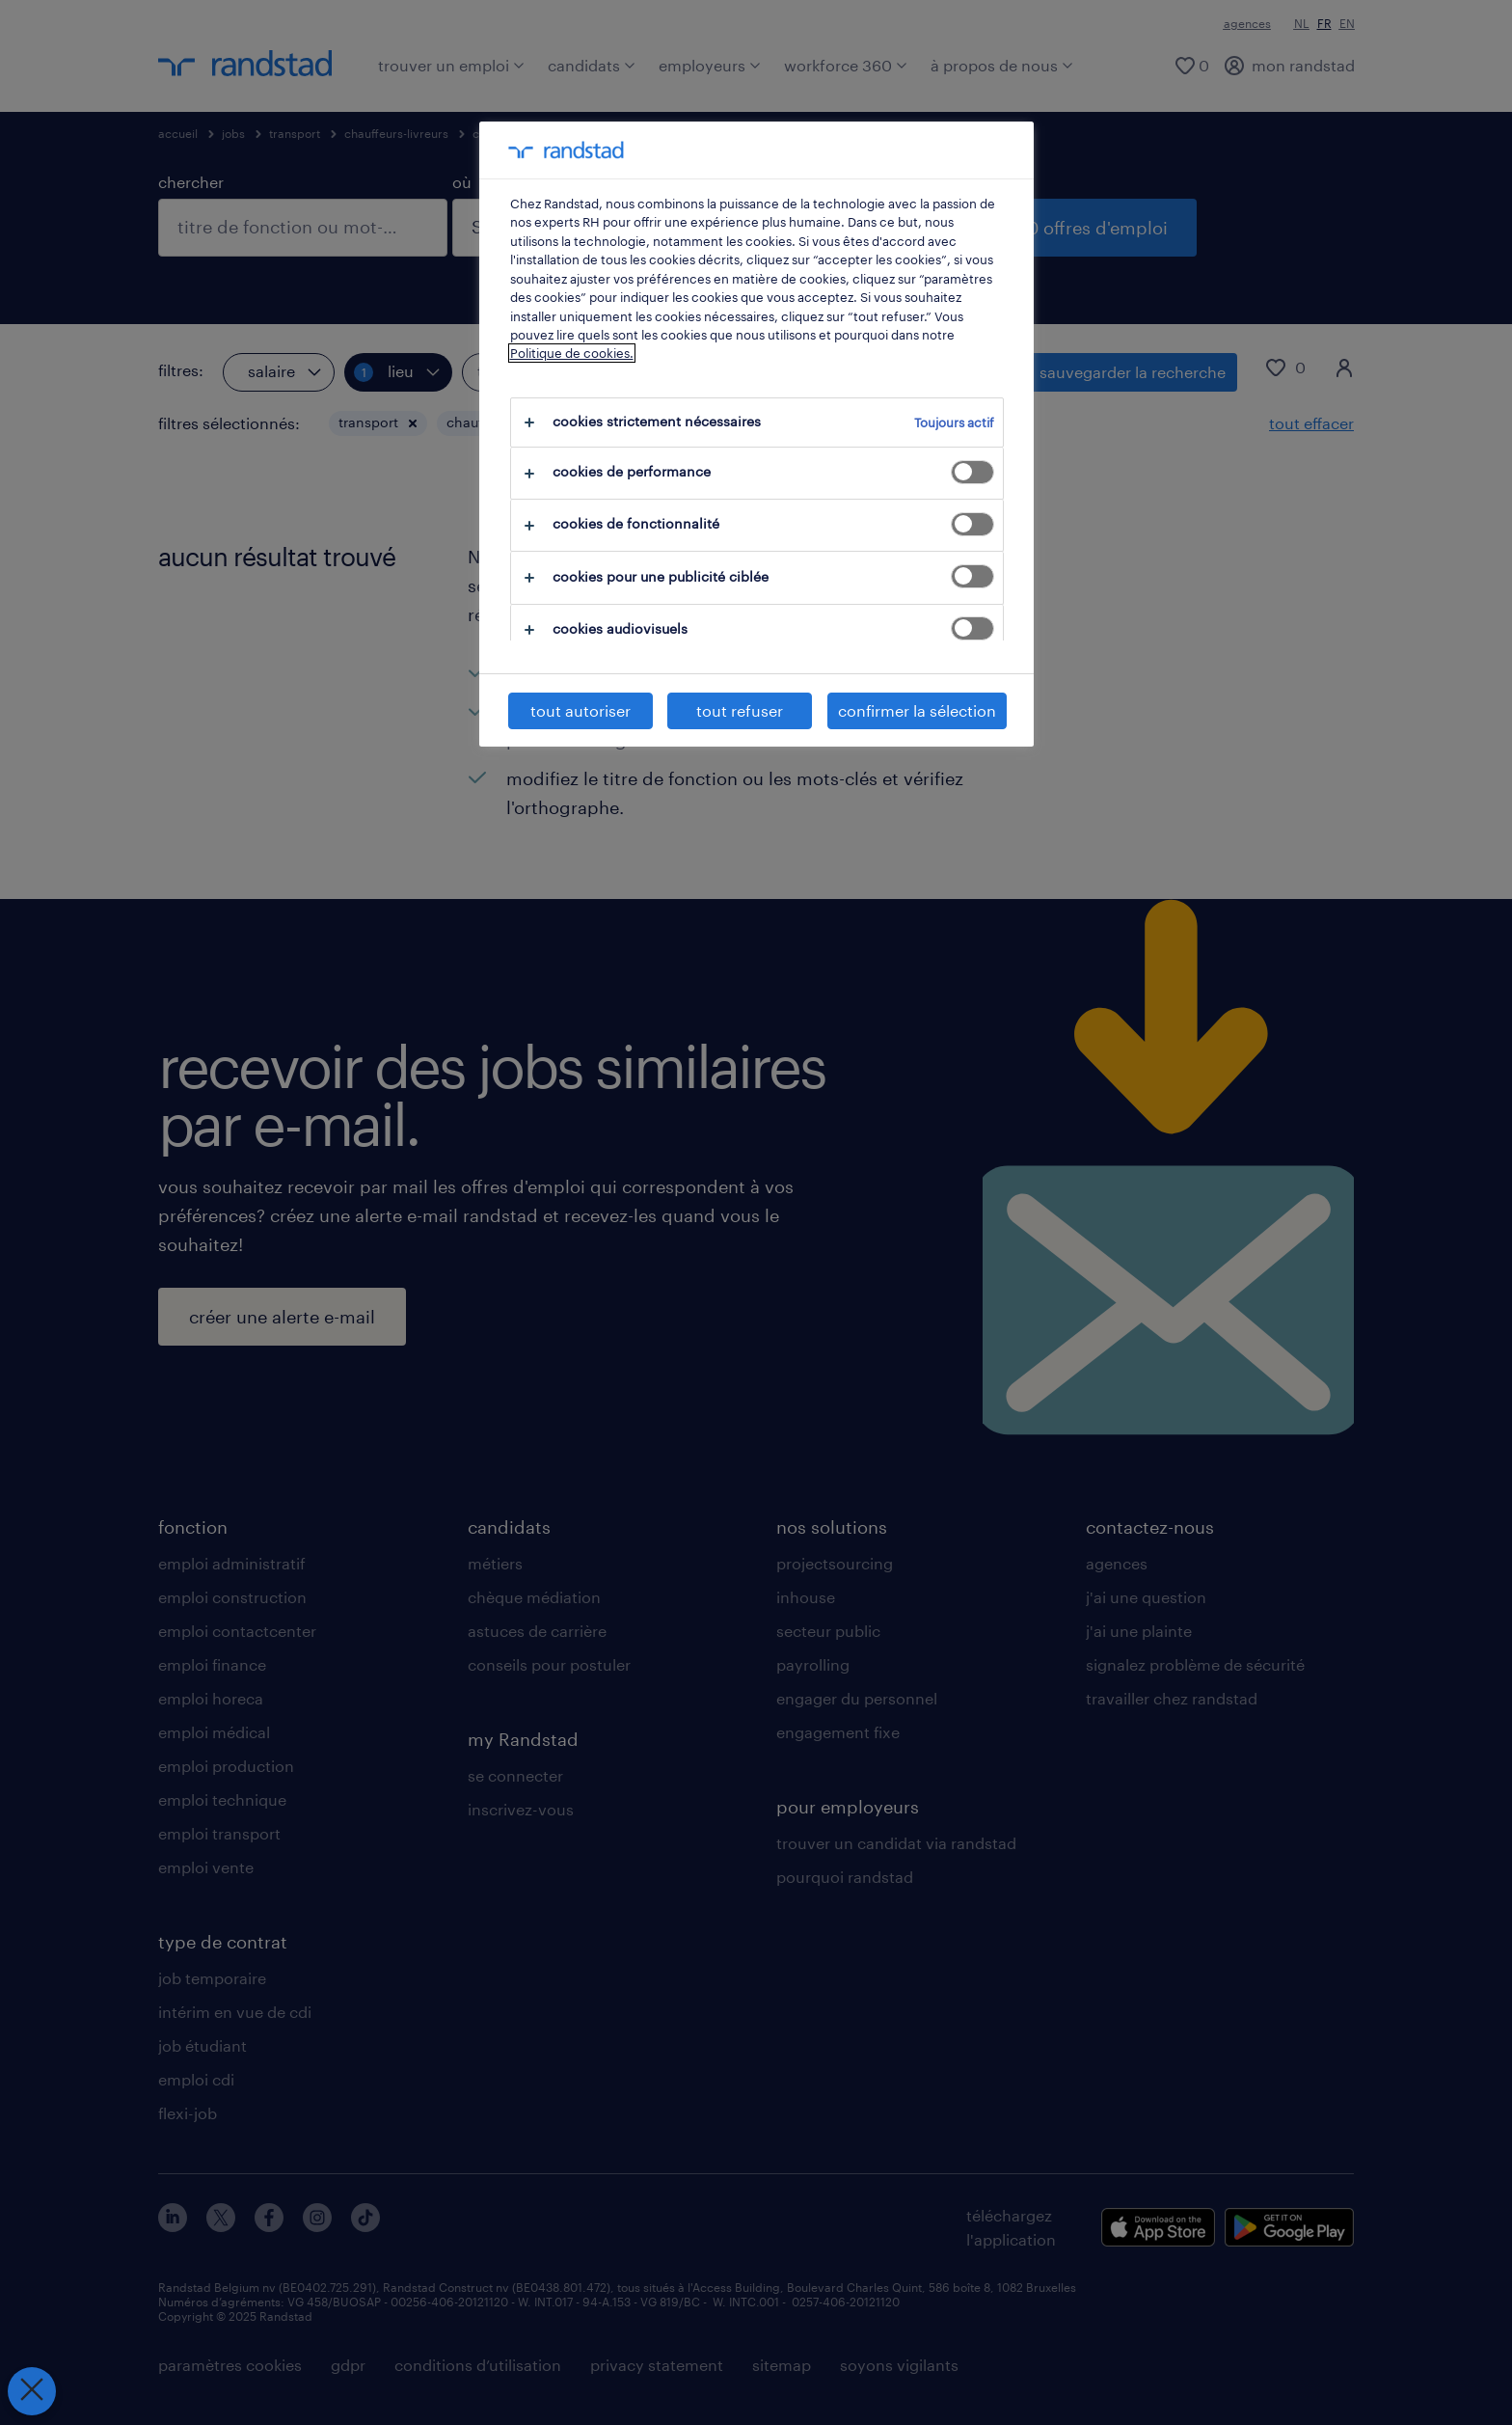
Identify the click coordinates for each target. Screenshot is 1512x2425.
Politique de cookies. (572, 353)
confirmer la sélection (917, 710)
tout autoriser (580, 710)
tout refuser (739, 710)
